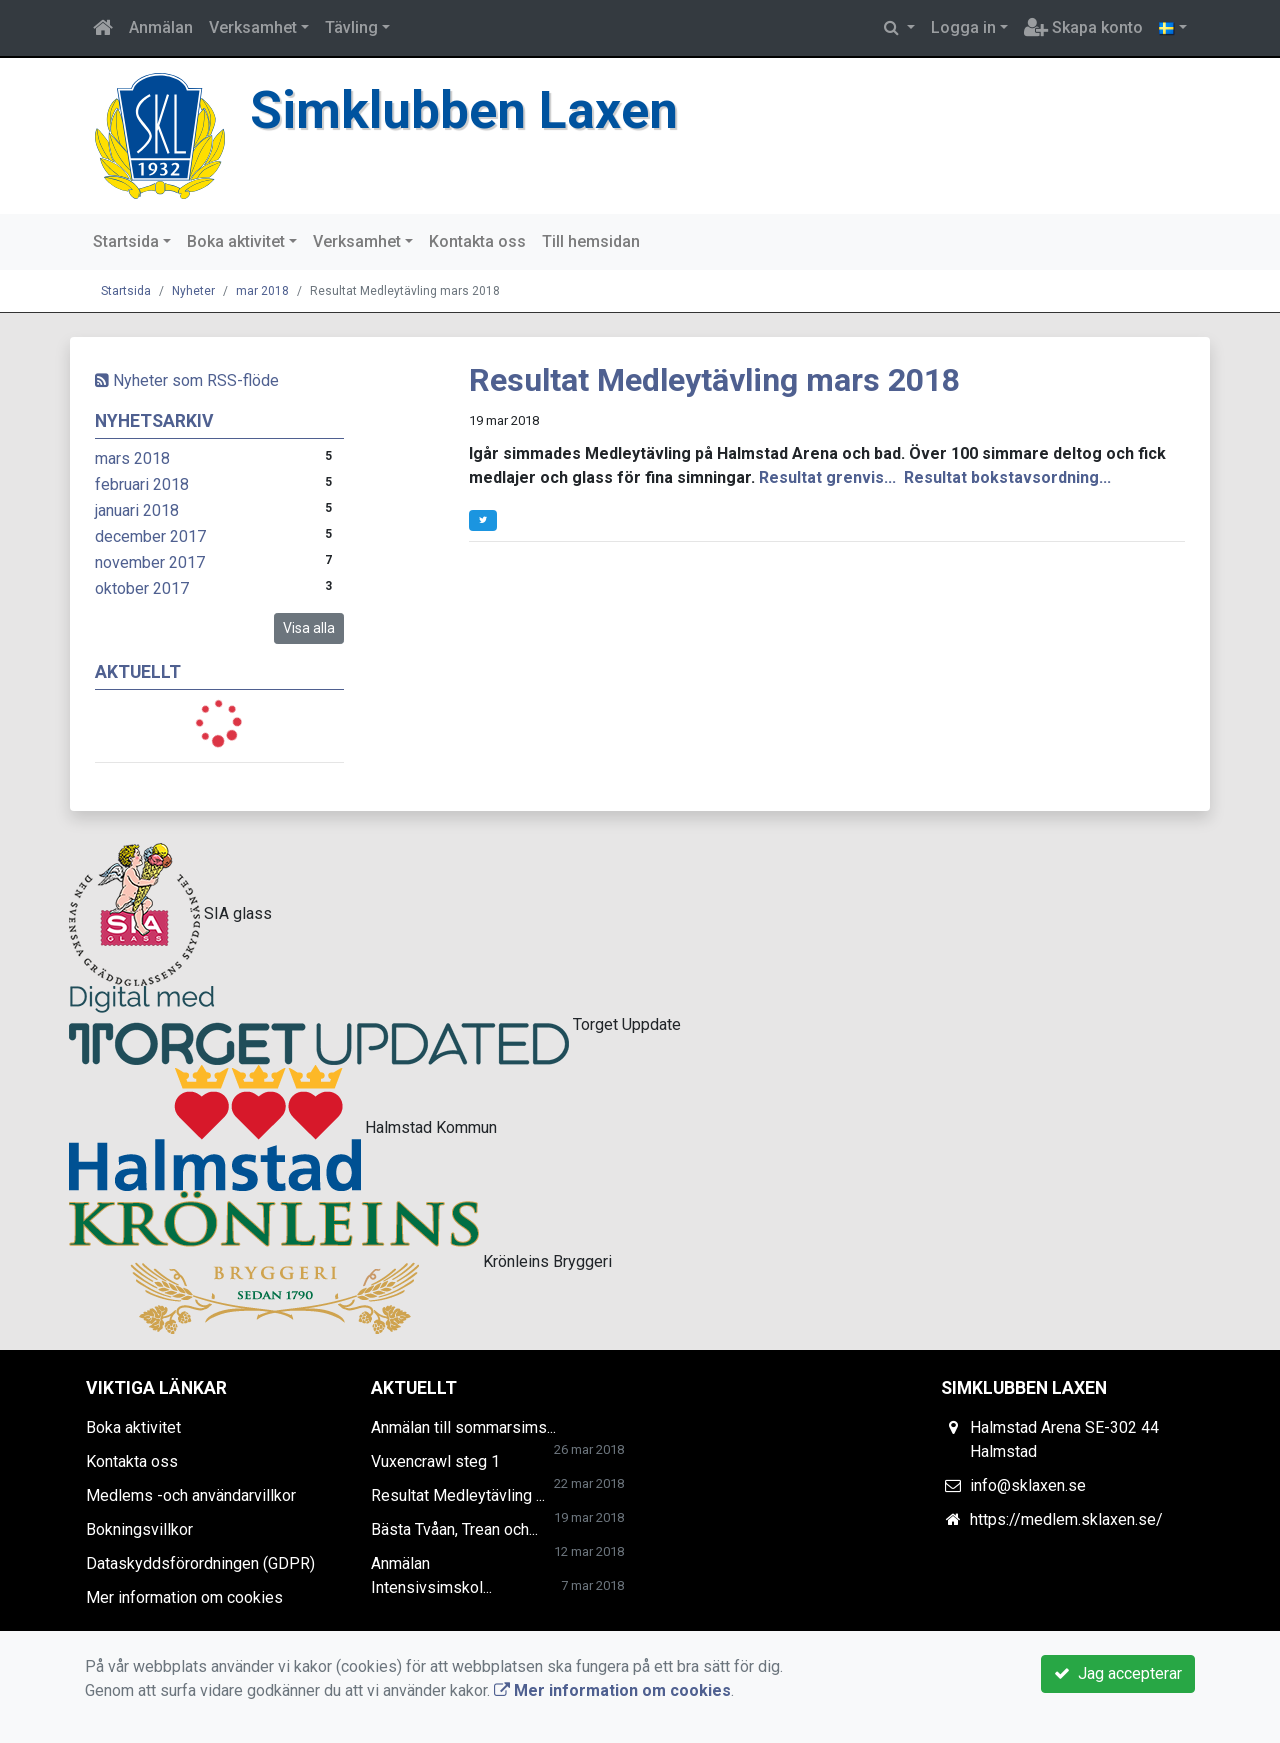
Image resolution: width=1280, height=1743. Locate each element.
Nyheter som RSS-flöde (187, 380)
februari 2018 (142, 484)
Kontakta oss (477, 241)
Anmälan (161, 27)
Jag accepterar (1118, 1673)
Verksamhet (253, 27)
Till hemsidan (591, 241)
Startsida (126, 241)
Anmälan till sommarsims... (463, 1427)
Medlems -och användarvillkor (191, 1495)
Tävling (351, 27)
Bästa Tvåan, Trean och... (454, 1529)
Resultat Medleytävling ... (458, 1495)
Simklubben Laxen (464, 110)
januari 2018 (137, 510)
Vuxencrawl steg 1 (435, 1461)
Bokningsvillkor (139, 1529)
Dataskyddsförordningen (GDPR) (200, 1563)
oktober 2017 (142, 588)
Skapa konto (1083, 27)
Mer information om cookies (184, 1597)
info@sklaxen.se (1028, 1485)
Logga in (963, 27)
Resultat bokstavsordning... (1007, 477)
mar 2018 (262, 291)
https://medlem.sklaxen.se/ (1066, 1519)
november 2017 (150, 562)
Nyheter (193, 291)
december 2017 (150, 536)
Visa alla (309, 628)
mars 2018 (132, 458)
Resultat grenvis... (827, 477)
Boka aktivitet (236, 241)
